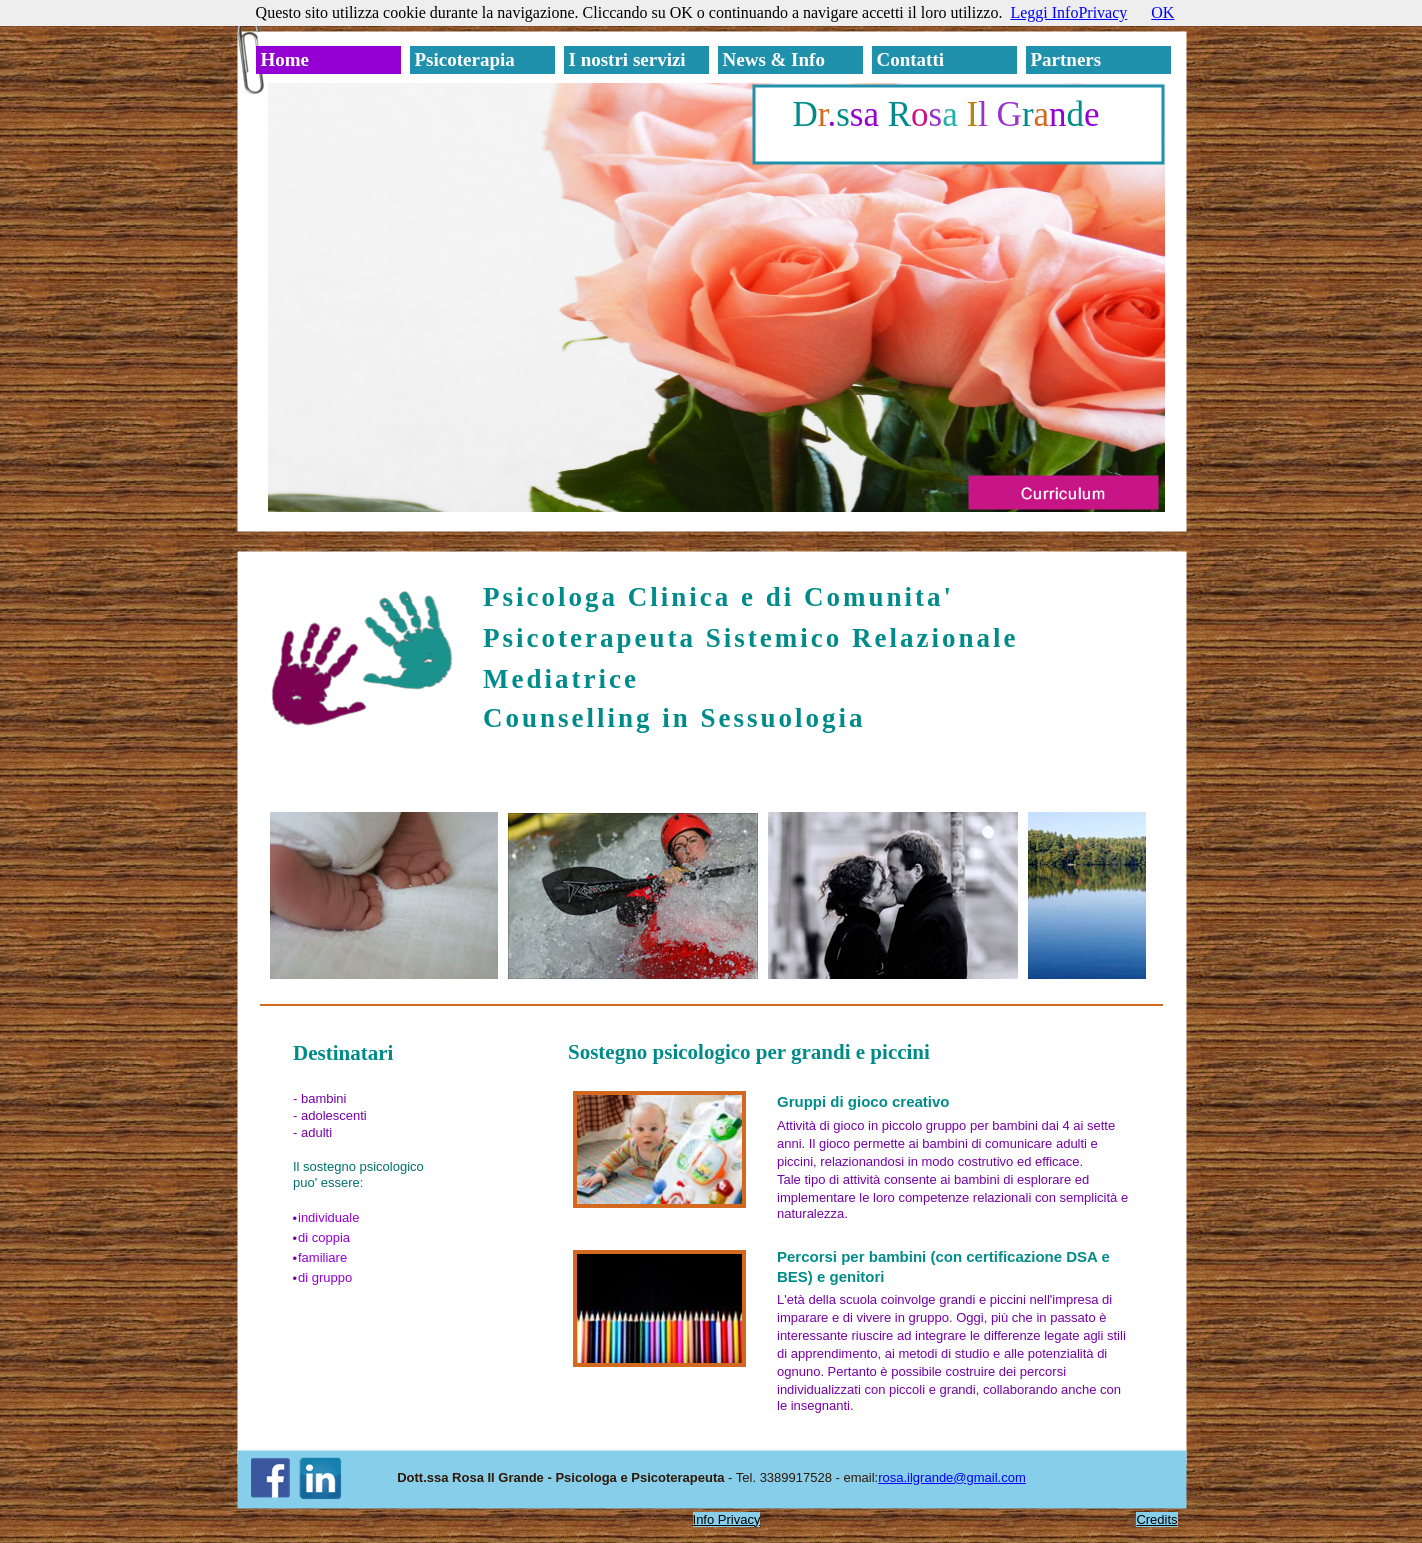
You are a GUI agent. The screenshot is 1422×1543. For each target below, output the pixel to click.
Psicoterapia (465, 59)
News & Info (774, 59)
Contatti (911, 59)
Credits (1156, 1519)
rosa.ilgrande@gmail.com (952, 1477)
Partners (1066, 59)
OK (1162, 12)
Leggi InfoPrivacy (1068, 12)
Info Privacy (727, 1519)
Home (285, 59)
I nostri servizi (627, 59)
